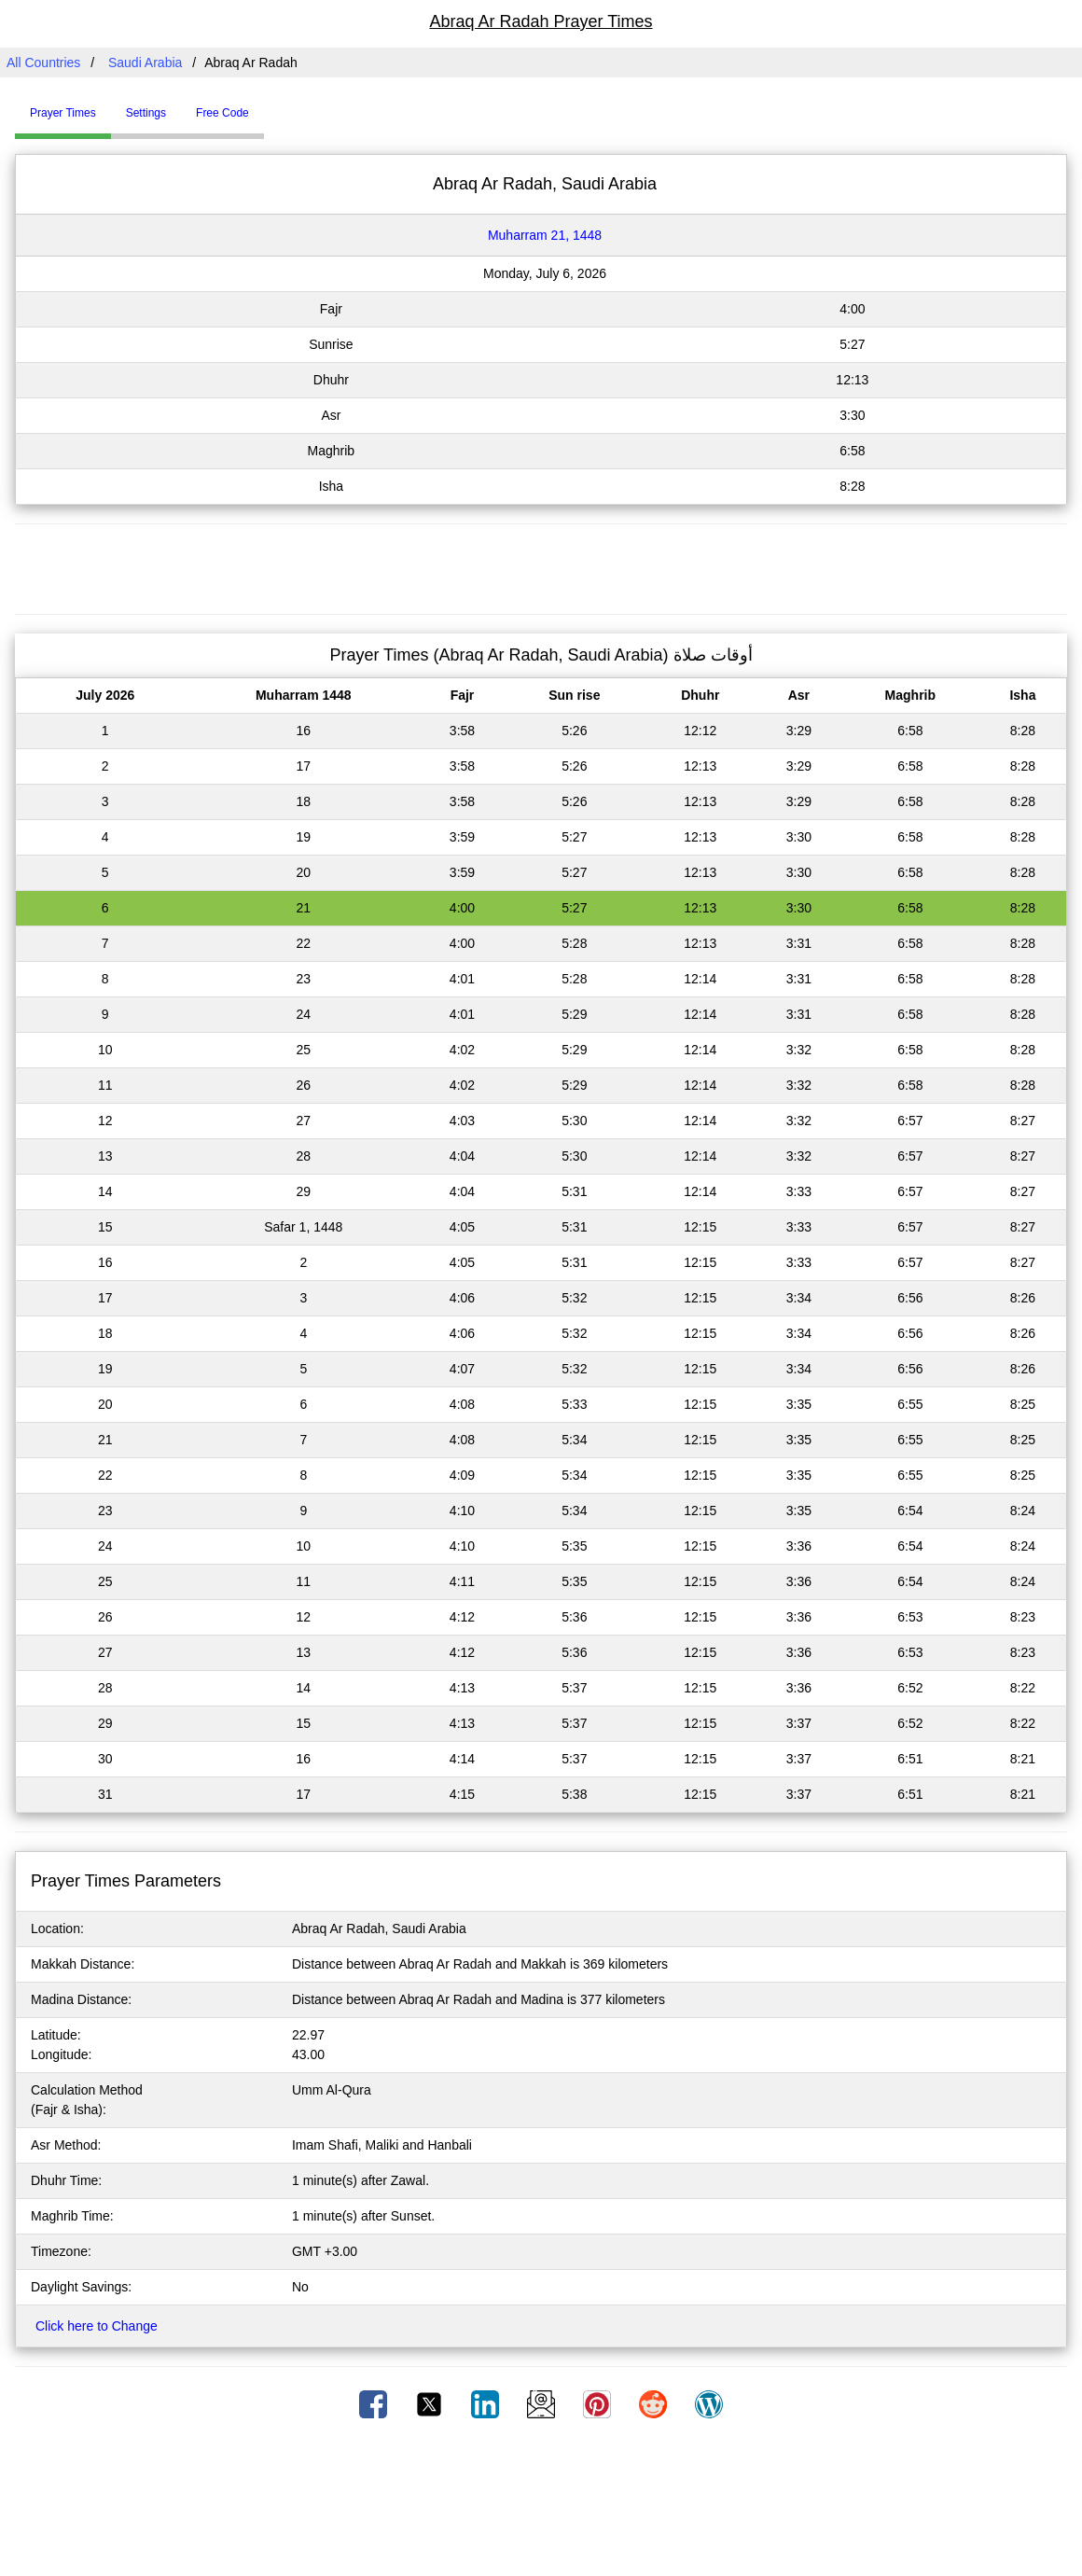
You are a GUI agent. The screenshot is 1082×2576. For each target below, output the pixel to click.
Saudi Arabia (145, 62)
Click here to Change (96, 2325)
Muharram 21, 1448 (545, 235)
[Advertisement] (541, 566)
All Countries (43, 62)
